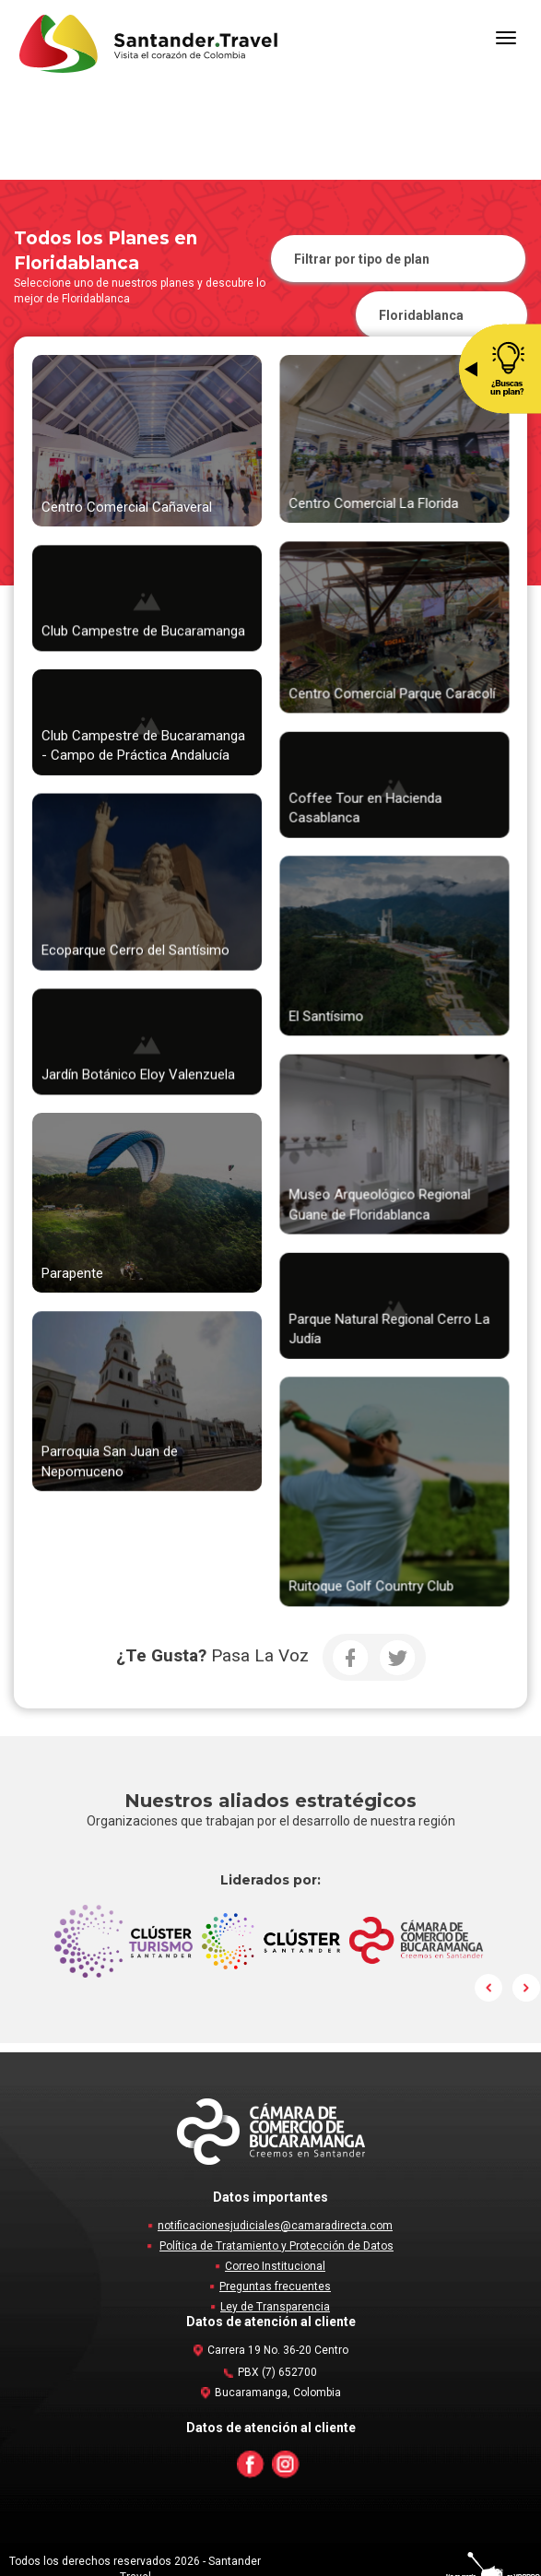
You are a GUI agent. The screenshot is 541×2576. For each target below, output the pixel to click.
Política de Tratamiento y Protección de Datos (276, 2245)
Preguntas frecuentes (275, 2286)
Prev (489, 1988)
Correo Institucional (275, 2266)
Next (526, 1988)
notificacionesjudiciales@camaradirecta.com (275, 2225)
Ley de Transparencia (275, 2306)
